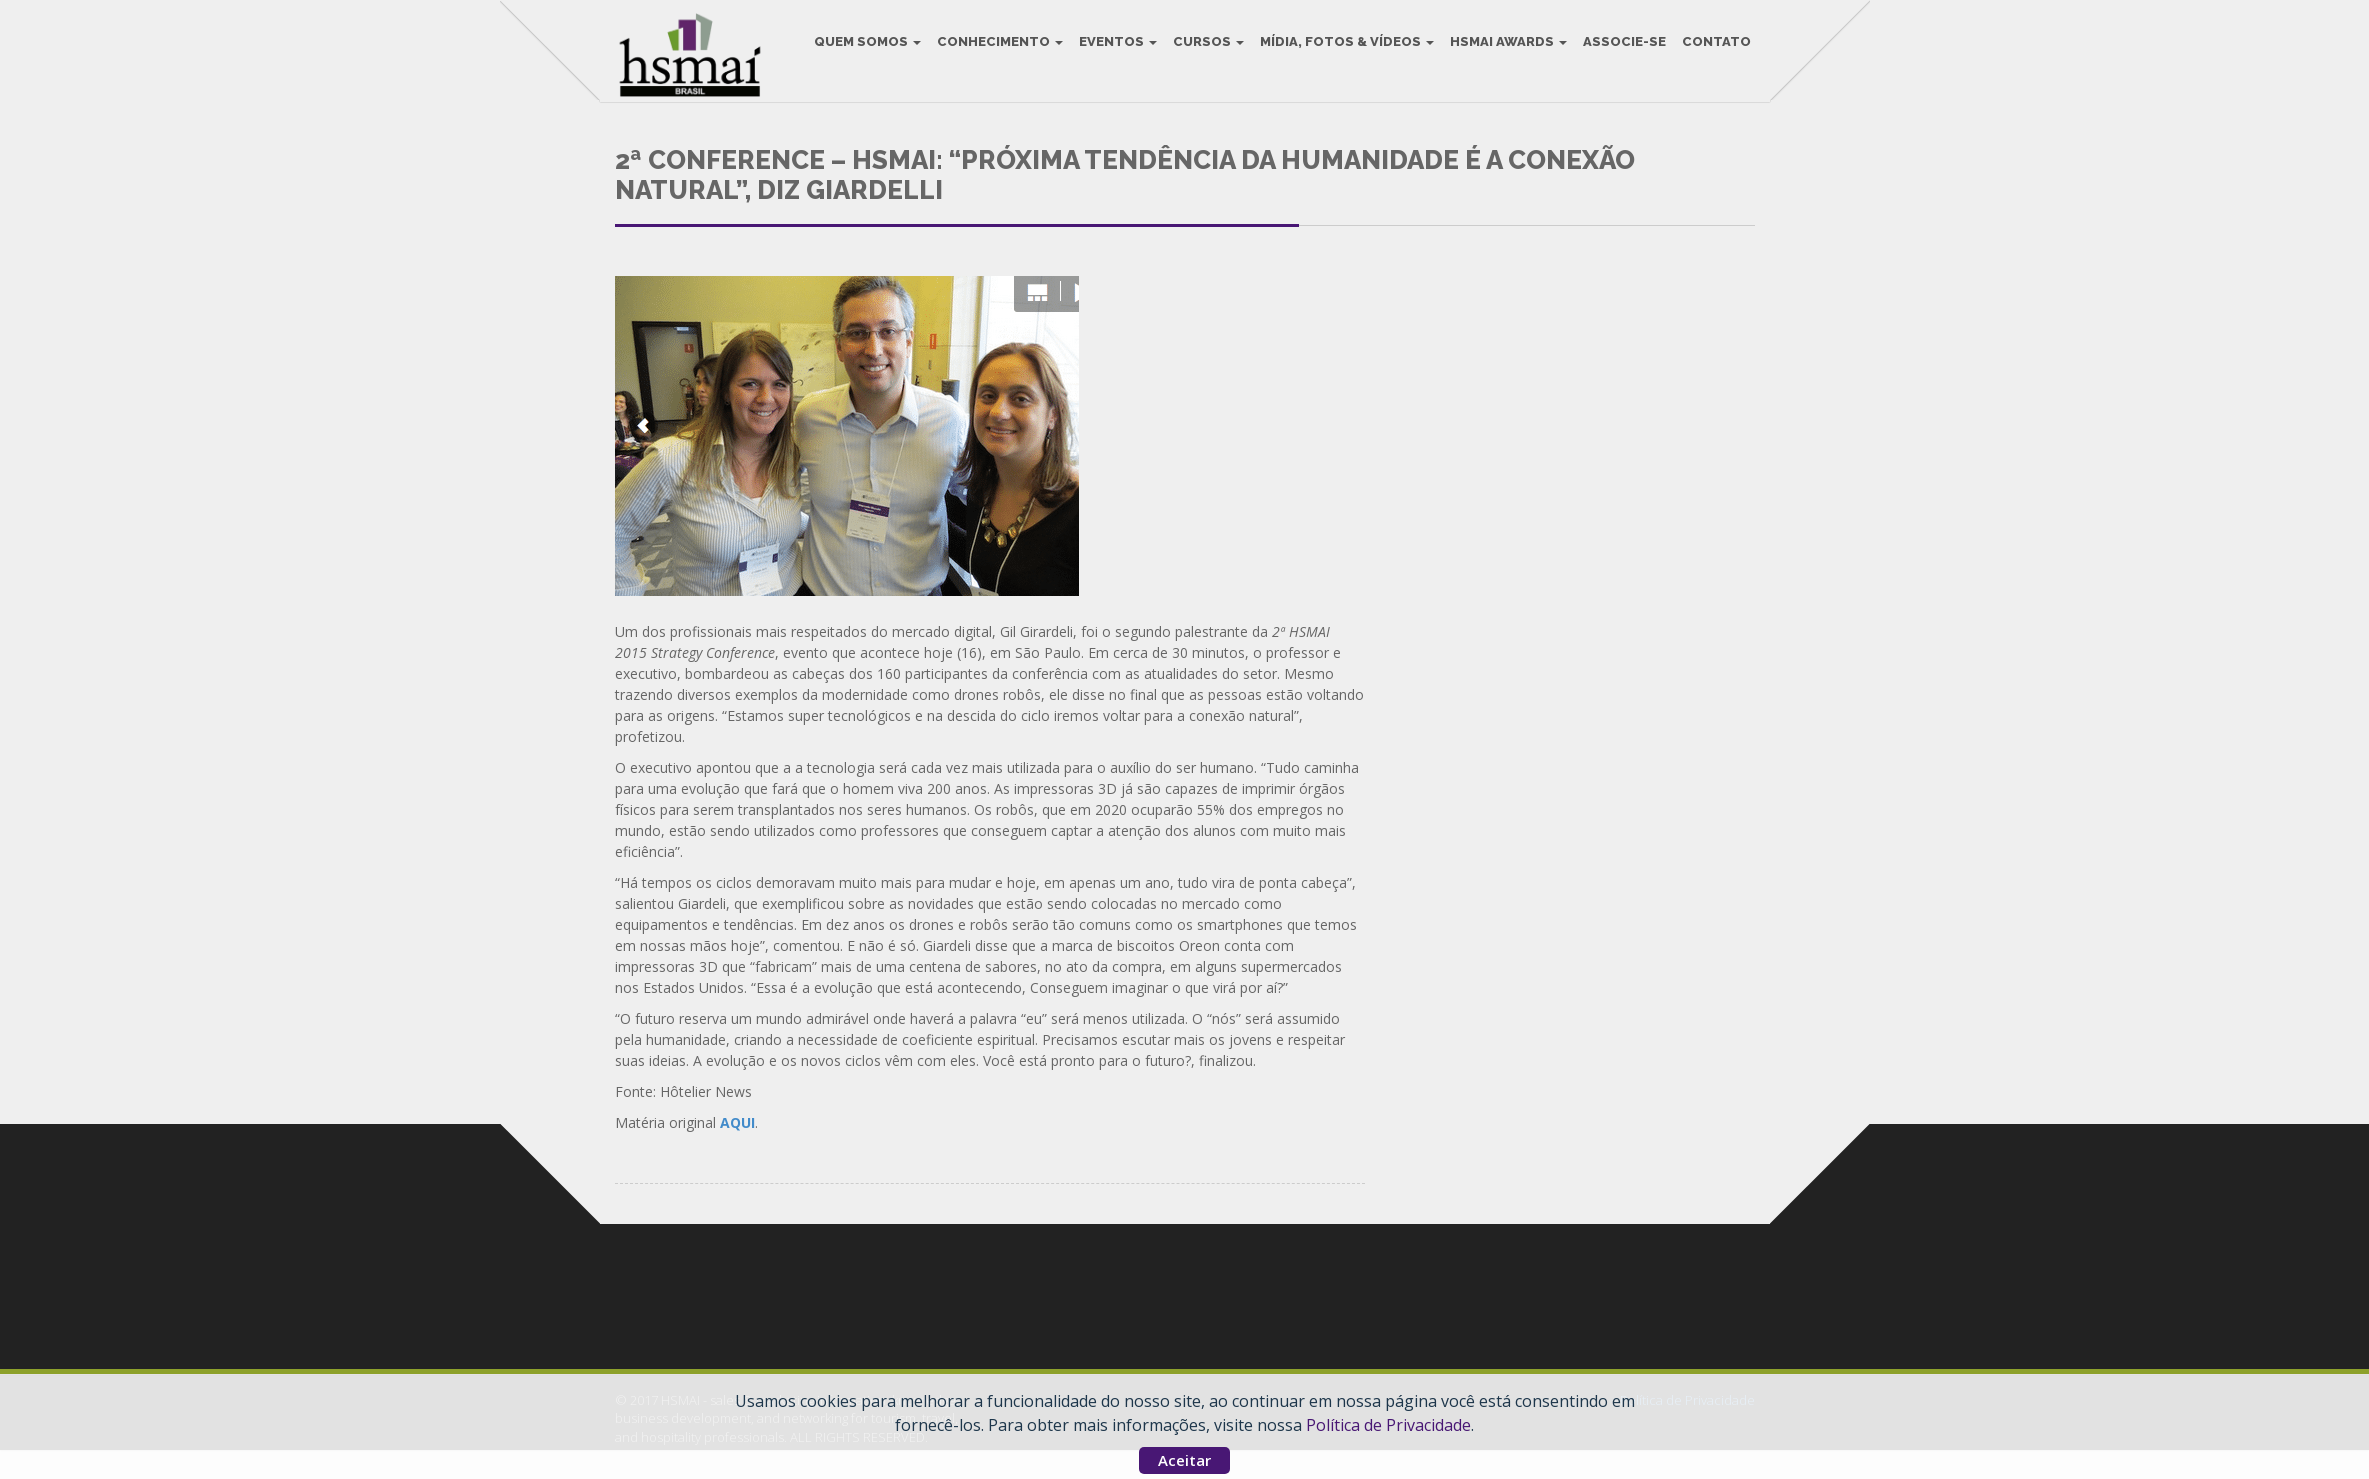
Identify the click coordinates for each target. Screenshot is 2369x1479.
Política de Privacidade (1388, 1425)
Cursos (1204, 49)
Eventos (1114, 49)
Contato (1712, 49)
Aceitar (1184, 1460)
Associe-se (1620, 49)
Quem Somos (863, 49)
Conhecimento (996, 49)
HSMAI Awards (1504, 49)
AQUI (737, 1151)
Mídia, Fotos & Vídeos (1343, 49)
